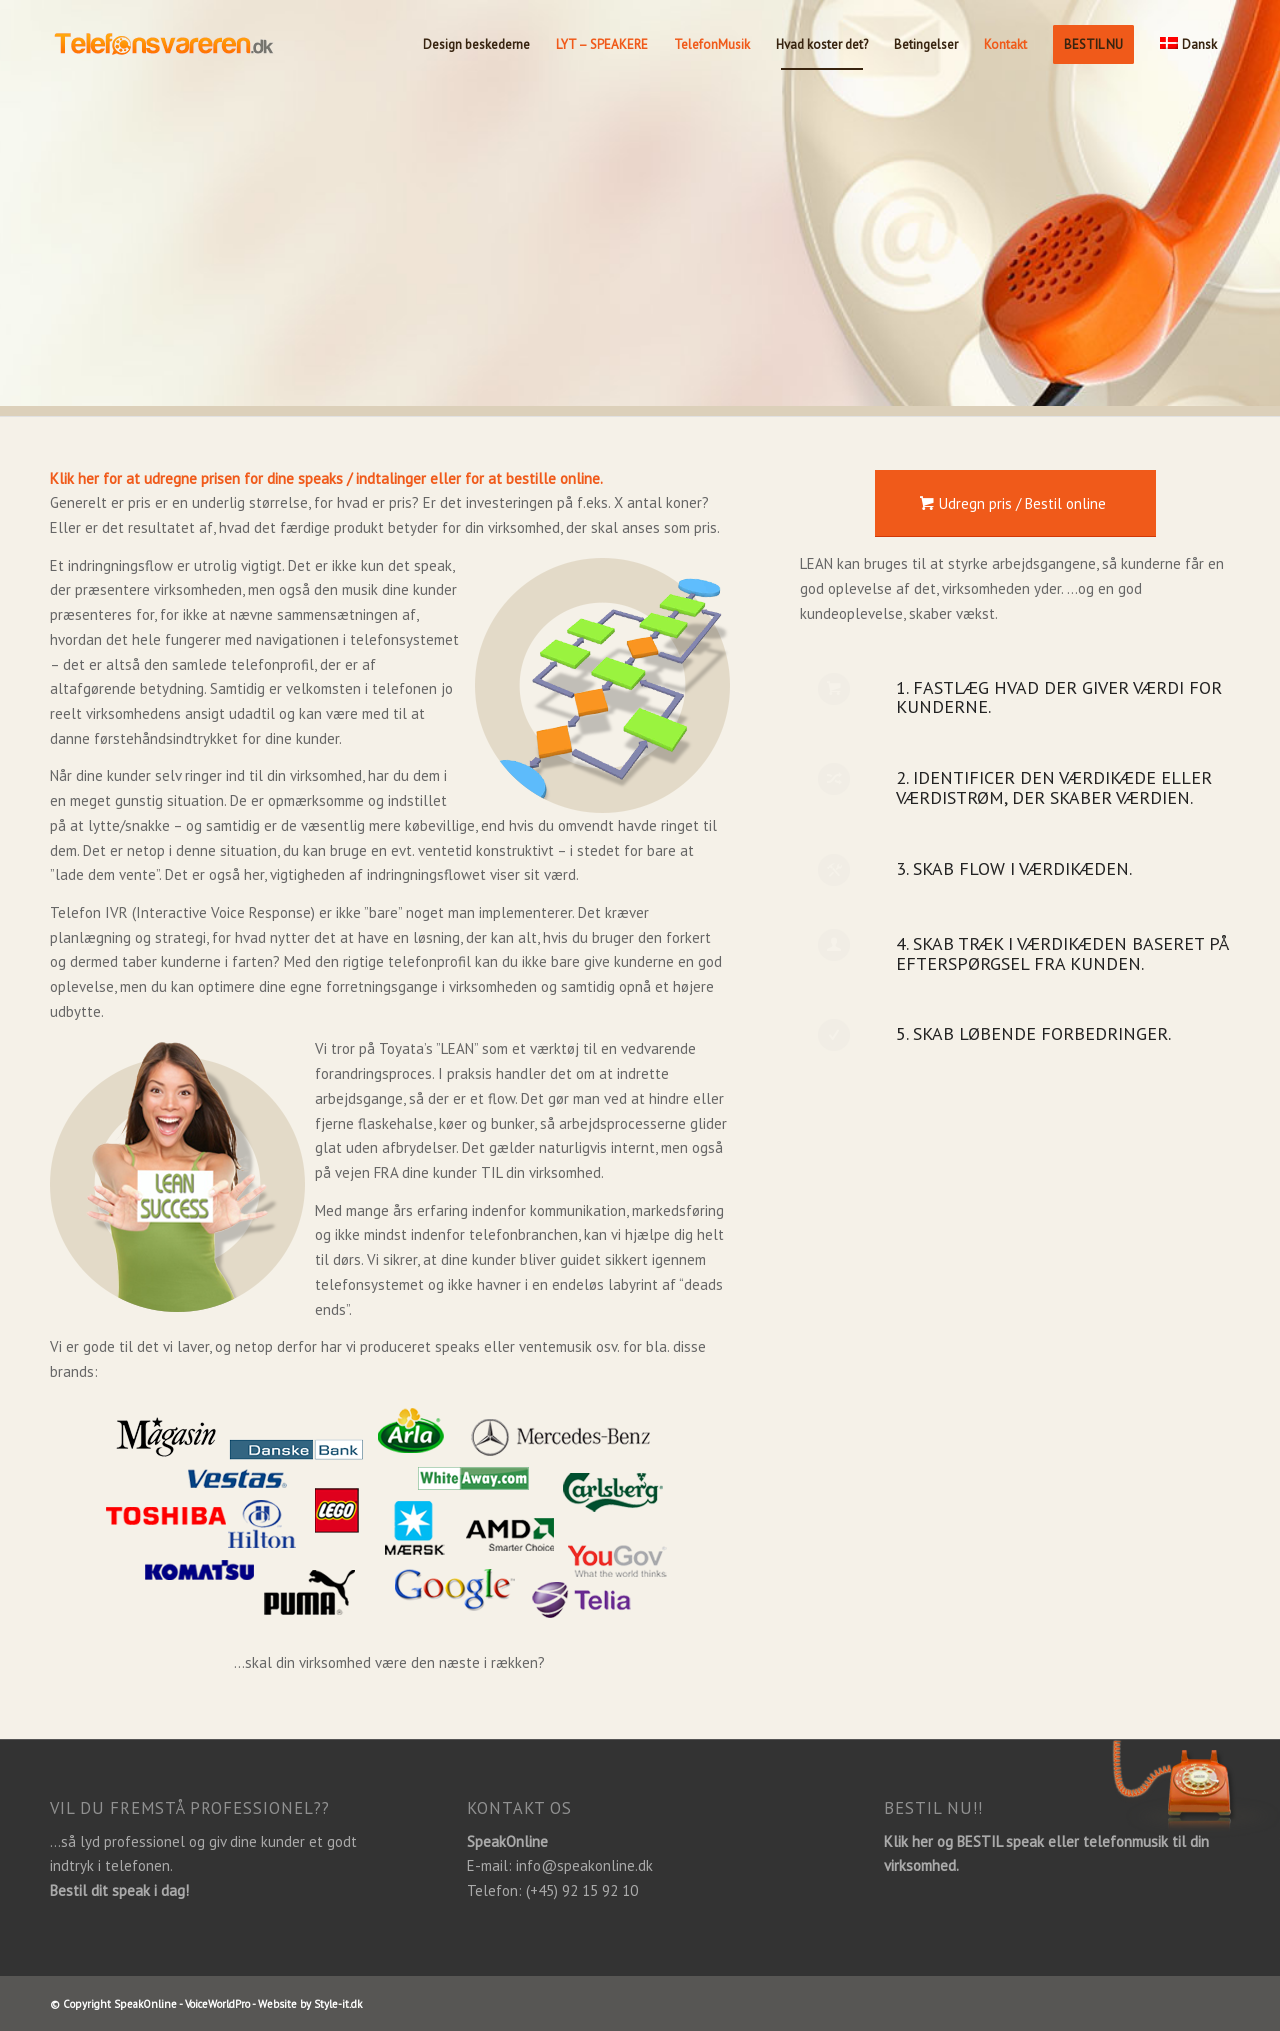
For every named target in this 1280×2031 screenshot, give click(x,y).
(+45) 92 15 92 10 (582, 1890)
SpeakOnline (145, 2004)
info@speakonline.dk (584, 1865)
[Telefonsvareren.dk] (200, 45)
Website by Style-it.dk (310, 2004)
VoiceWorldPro (217, 2004)
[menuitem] (476, 45)
